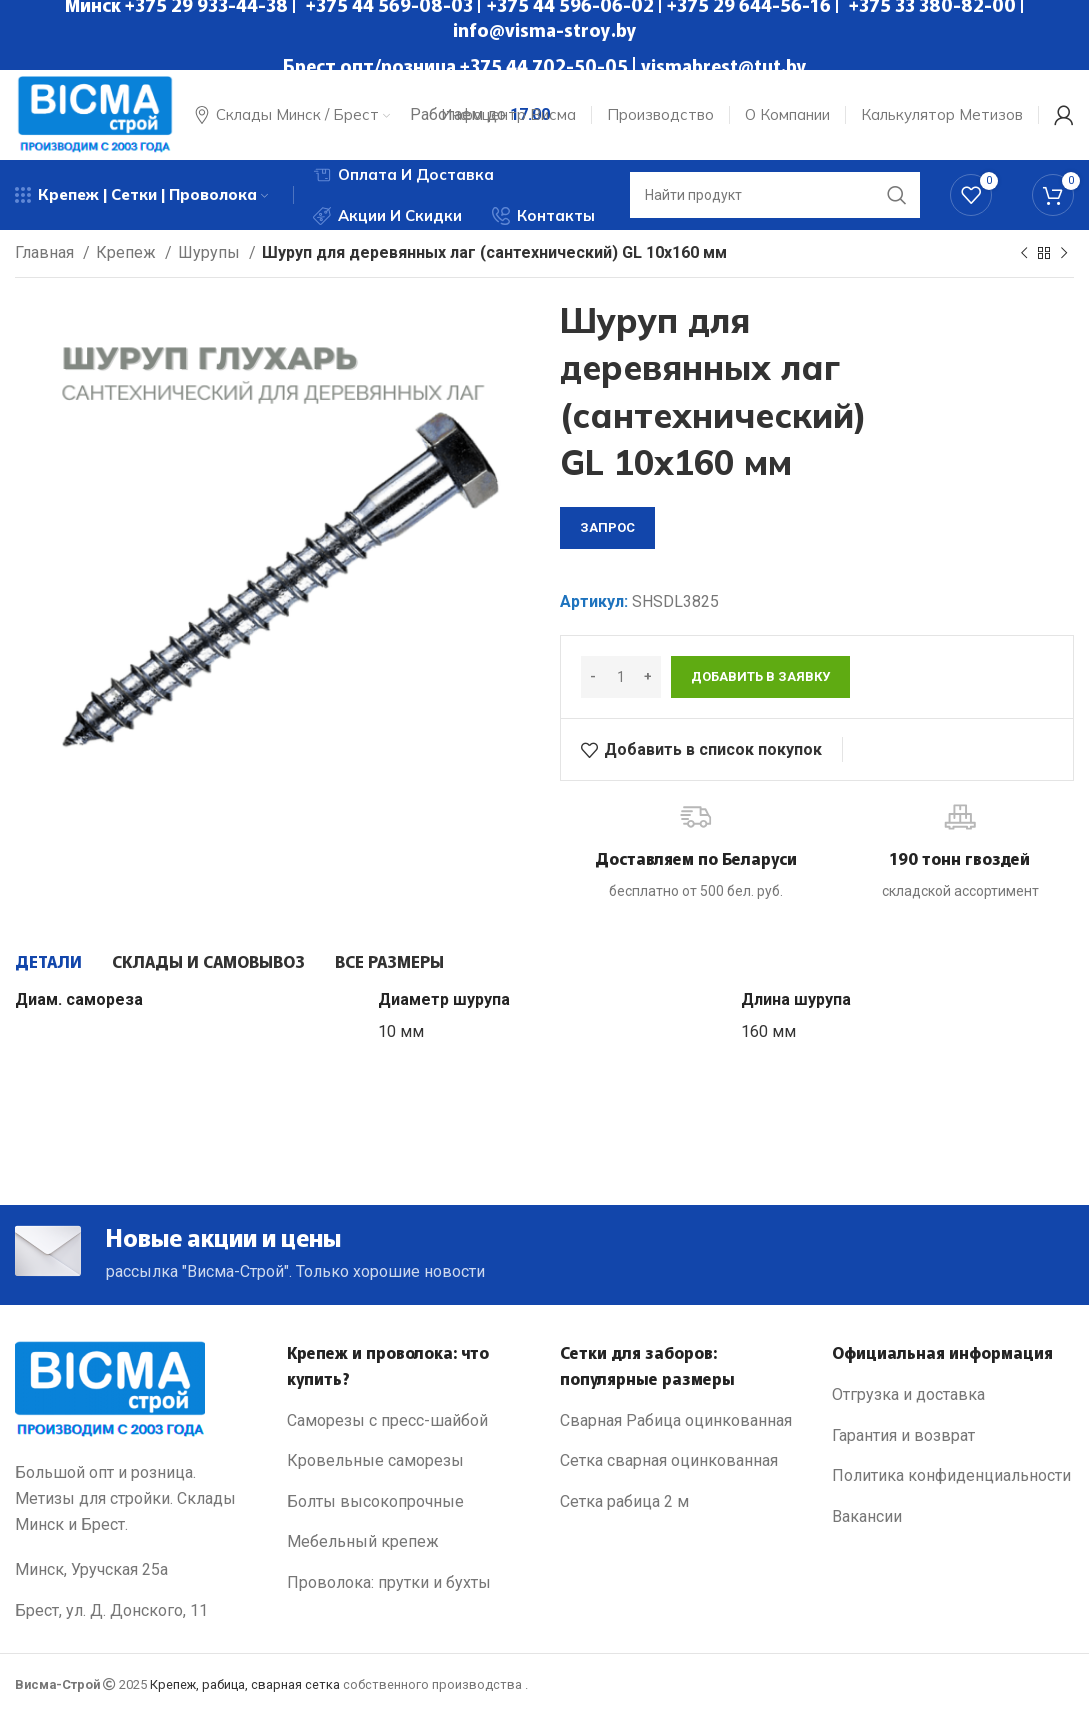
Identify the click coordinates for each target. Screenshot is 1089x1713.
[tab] (48, 961)
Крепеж (128, 252)
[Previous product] (1024, 254)
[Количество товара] (621, 677)
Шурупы (211, 252)
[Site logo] (95, 113)
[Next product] (1064, 254)
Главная (46, 252)
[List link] (408, 1421)
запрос (607, 527)
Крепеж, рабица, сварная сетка (245, 1684)
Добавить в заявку (760, 676)
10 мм (401, 1031)
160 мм (768, 1031)
